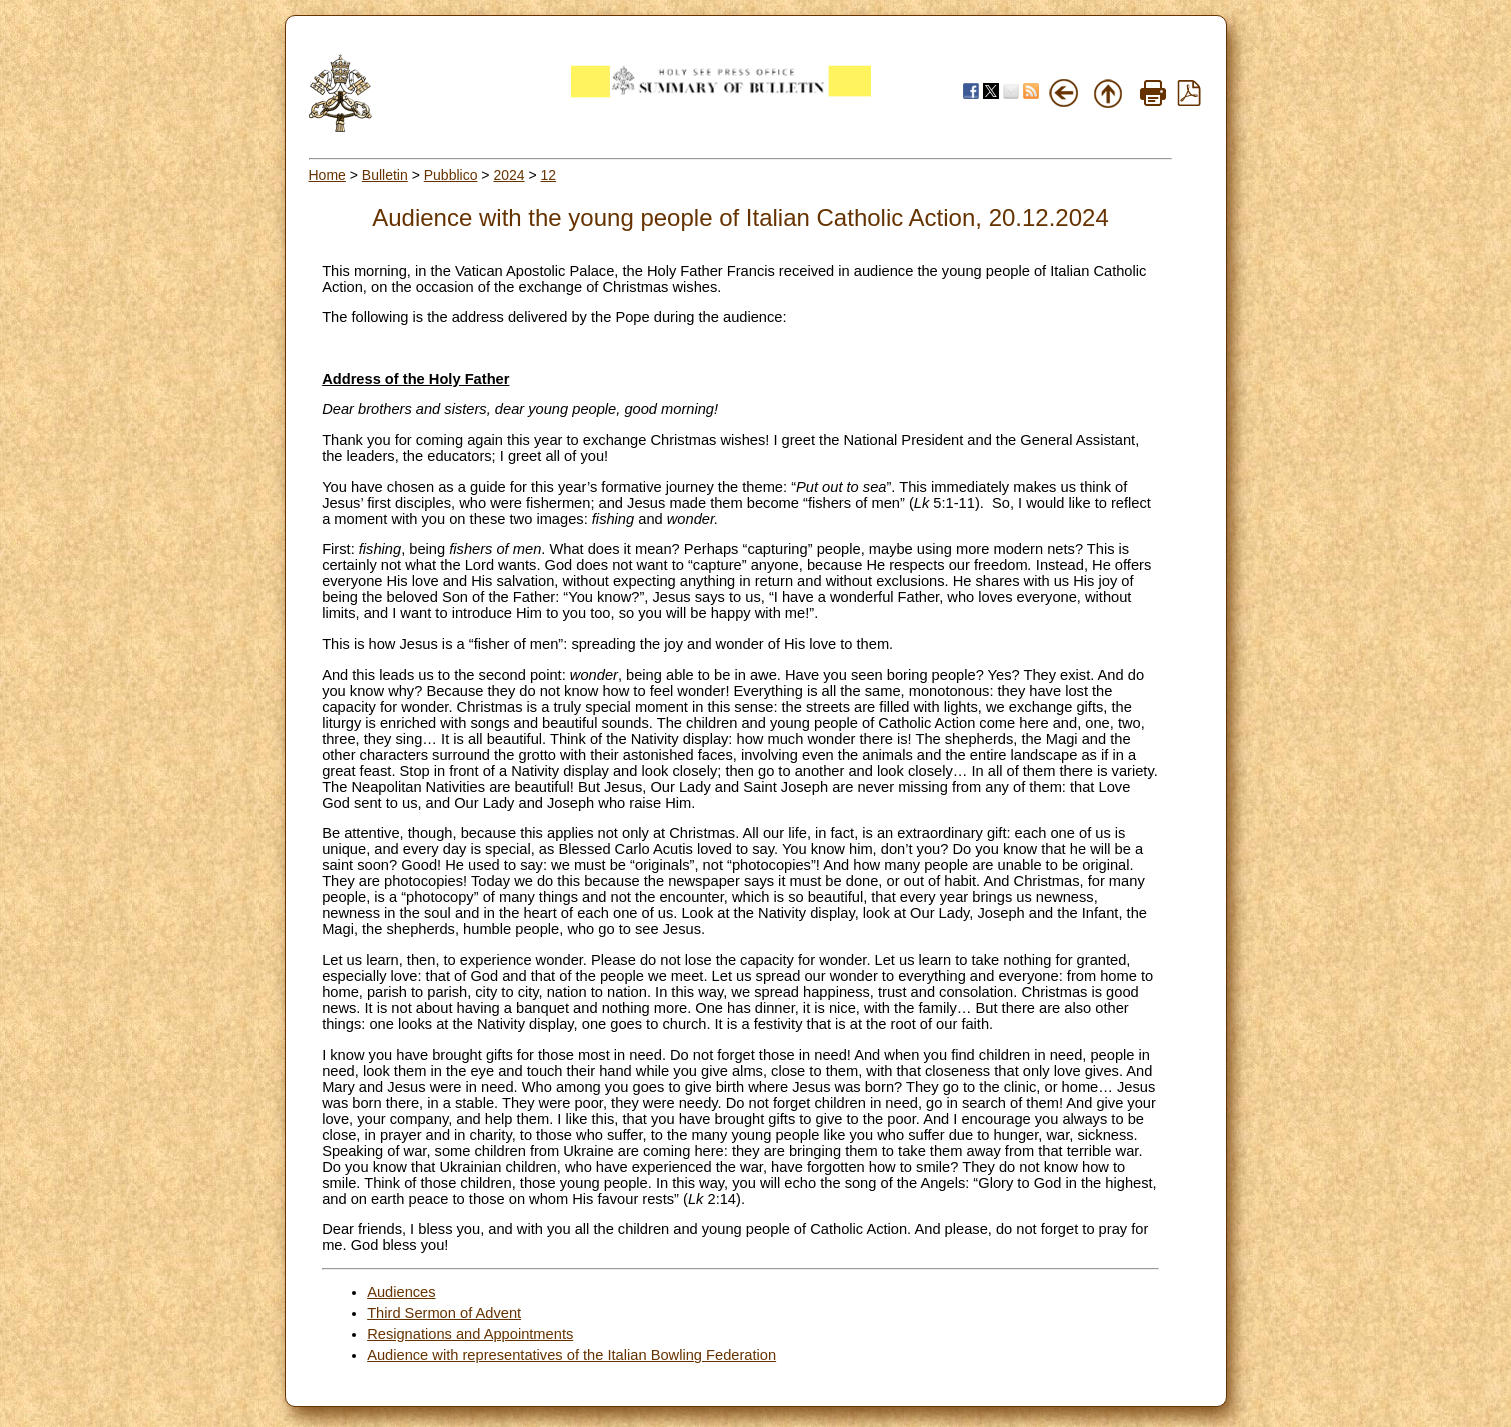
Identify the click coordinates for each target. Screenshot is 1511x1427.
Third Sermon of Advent (444, 1313)
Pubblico (451, 175)
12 (549, 175)
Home (327, 175)
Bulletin (385, 175)
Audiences (401, 1292)
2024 (508, 175)
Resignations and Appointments (470, 1334)
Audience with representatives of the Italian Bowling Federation (571, 1355)
